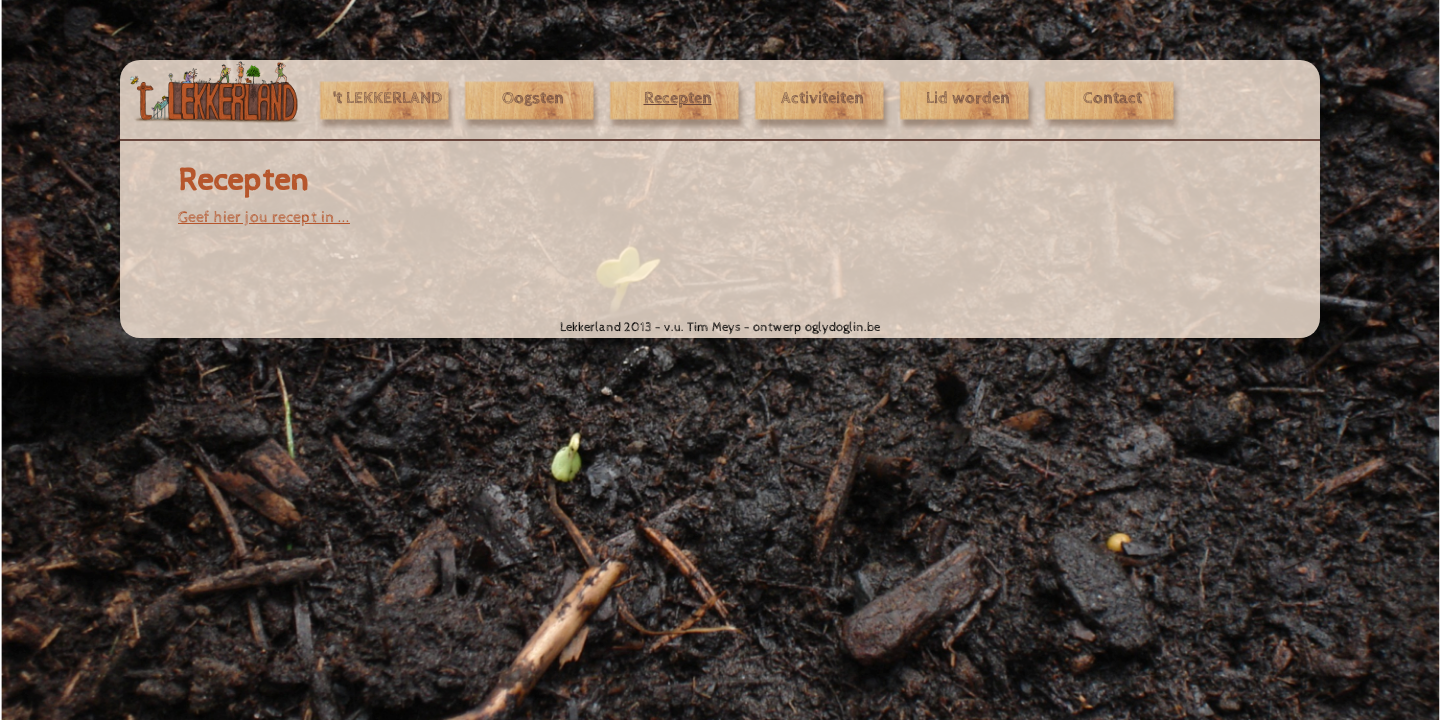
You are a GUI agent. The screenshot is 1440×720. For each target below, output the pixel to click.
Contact (1112, 99)
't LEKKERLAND (387, 99)
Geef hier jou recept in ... (264, 217)
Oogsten (533, 99)
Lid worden (968, 99)
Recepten (678, 99)
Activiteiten (822, 99)
